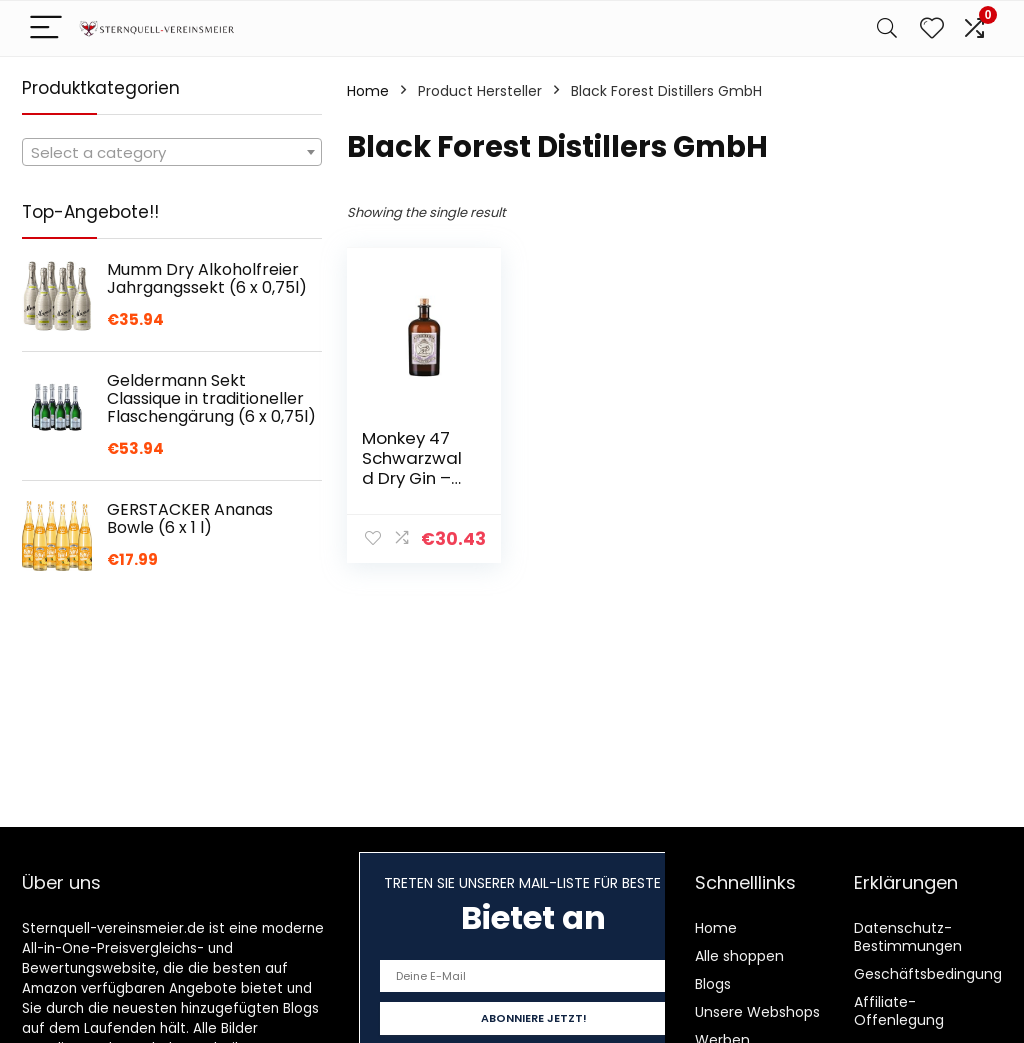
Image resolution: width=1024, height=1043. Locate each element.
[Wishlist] (932, 28)
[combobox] (172, 152)
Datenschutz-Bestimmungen (908, 937)
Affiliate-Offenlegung (899, 1011)
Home (368, 91)
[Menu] (46, 28)
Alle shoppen (739, 956)
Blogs (713, 984)
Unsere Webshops (757, 1012)
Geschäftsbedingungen (937, 974)
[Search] (887, 28)
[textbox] (172, 153)
